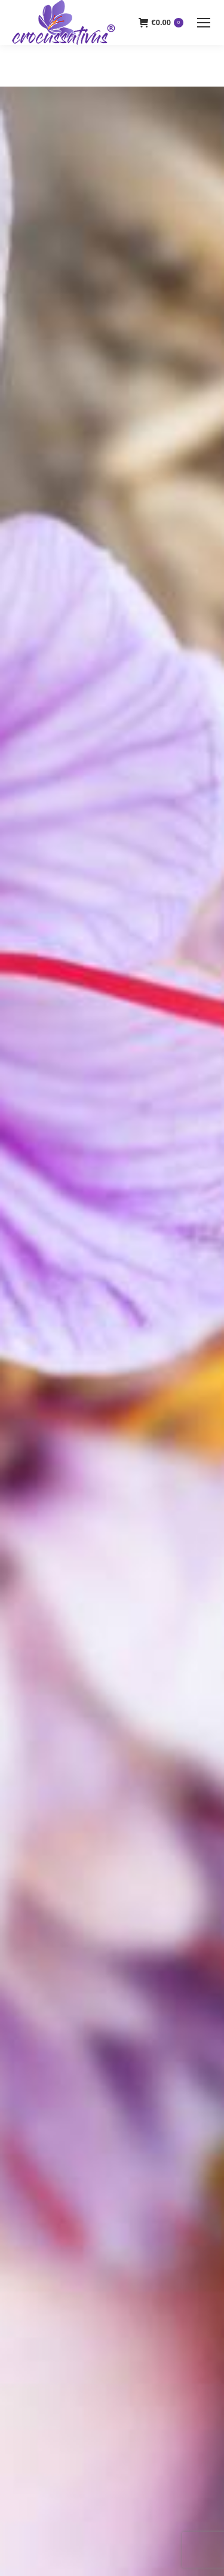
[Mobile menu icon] (203, 22)
